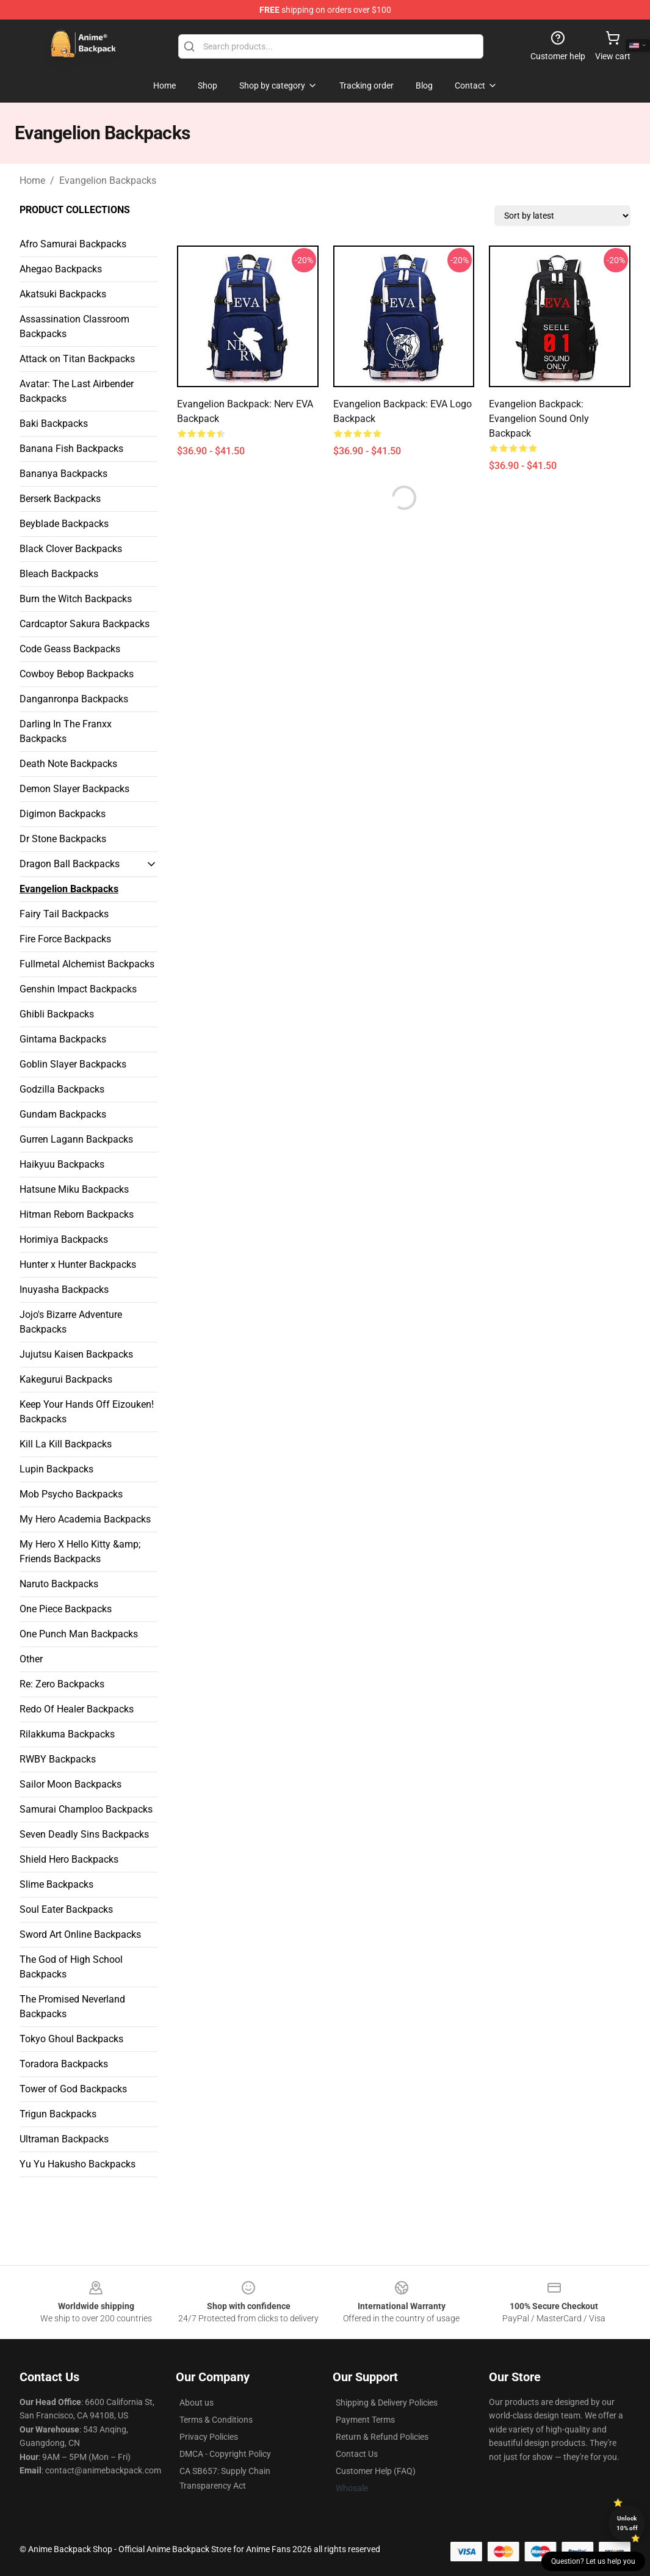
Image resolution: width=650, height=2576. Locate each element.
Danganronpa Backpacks (74, 699)
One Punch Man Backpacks (79, 1634)
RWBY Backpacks (58, 1759)
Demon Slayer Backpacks (74, 789)
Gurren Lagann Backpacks (76, 1139)
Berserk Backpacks (60, 498)
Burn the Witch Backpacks (76, 599)
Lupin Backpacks (56, 1469)
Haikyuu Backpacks (62, 1164)
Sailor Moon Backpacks (70, 1784)
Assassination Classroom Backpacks (74, 326)
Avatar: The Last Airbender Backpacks (77, 391)
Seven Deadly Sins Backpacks (84, 1834)
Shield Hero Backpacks (69, 1859)
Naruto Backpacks (59, 1584)
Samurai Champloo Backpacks (86, 1809)
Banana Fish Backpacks (71, 448)
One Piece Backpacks (66, 1609)
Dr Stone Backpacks (63, 839)
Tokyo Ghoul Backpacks (71, 2039)
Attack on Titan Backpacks (77, 359)
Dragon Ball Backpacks (70, 864)
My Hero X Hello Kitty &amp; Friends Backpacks (80, 1551)
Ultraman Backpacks (64, 2139)
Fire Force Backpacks (65, 939)
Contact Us (357, 2454)
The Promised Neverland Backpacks (72, 2006)
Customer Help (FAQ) (376, 2471)
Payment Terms (365, 2420)
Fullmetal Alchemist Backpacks (87, 964)
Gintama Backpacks (63, 1039)
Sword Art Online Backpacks (80, 1934)
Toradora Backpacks (64, 2064)
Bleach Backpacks (59, 574)
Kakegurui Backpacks (66, 1379)
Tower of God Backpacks (73, 2089)
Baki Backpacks (54, 423)
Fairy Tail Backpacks (64, 914)
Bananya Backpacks (63, 473)
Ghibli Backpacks (57, 1014)
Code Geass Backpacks (70, 649)
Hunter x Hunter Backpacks (78, 1264)
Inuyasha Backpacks (64, 1289)
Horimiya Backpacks (64, 1239)
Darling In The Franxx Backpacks (66, 731)
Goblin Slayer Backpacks (73, 1064)
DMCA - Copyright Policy (225, 2454)
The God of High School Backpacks (71, 1967)
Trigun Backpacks (58, 2114)
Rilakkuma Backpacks (67, 1734)
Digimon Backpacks (63, 814)
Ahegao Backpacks (61, 269)
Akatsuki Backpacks (63, 294)
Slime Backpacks (56, 1884)
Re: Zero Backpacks (62, 1684)
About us (196, 2402)
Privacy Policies (208, 2437)
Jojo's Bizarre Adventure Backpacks (71, 1322)
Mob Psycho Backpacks (71, 1494)
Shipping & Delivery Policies (387, 2402)
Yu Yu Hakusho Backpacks (77, 2164)
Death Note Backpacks (68, 764)
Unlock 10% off (627, 2523)
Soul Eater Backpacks (66, 1909)
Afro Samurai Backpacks (73, 244)
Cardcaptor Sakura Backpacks (85, 624)
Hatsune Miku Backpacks (74, 1189)
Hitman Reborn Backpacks (77, 1214)
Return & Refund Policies (382, 2437)
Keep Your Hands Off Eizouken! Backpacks (87, 1412)
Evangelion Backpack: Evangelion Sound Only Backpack (539, 418)
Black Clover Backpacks (71, 549)
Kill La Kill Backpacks (66, 1444)
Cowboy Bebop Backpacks (77, 674)
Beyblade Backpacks (64, 523)
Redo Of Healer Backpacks (77, 1709)
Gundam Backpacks (63, 1114)
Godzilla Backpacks (62, 1089)
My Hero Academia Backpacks (85, 1519)
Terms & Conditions (216, 2420)
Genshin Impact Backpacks (78, 989)
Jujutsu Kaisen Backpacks (76, 1354)
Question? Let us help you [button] (593, 2561)
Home (32, 180)
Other (31, 1659)
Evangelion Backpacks (107, 180)
